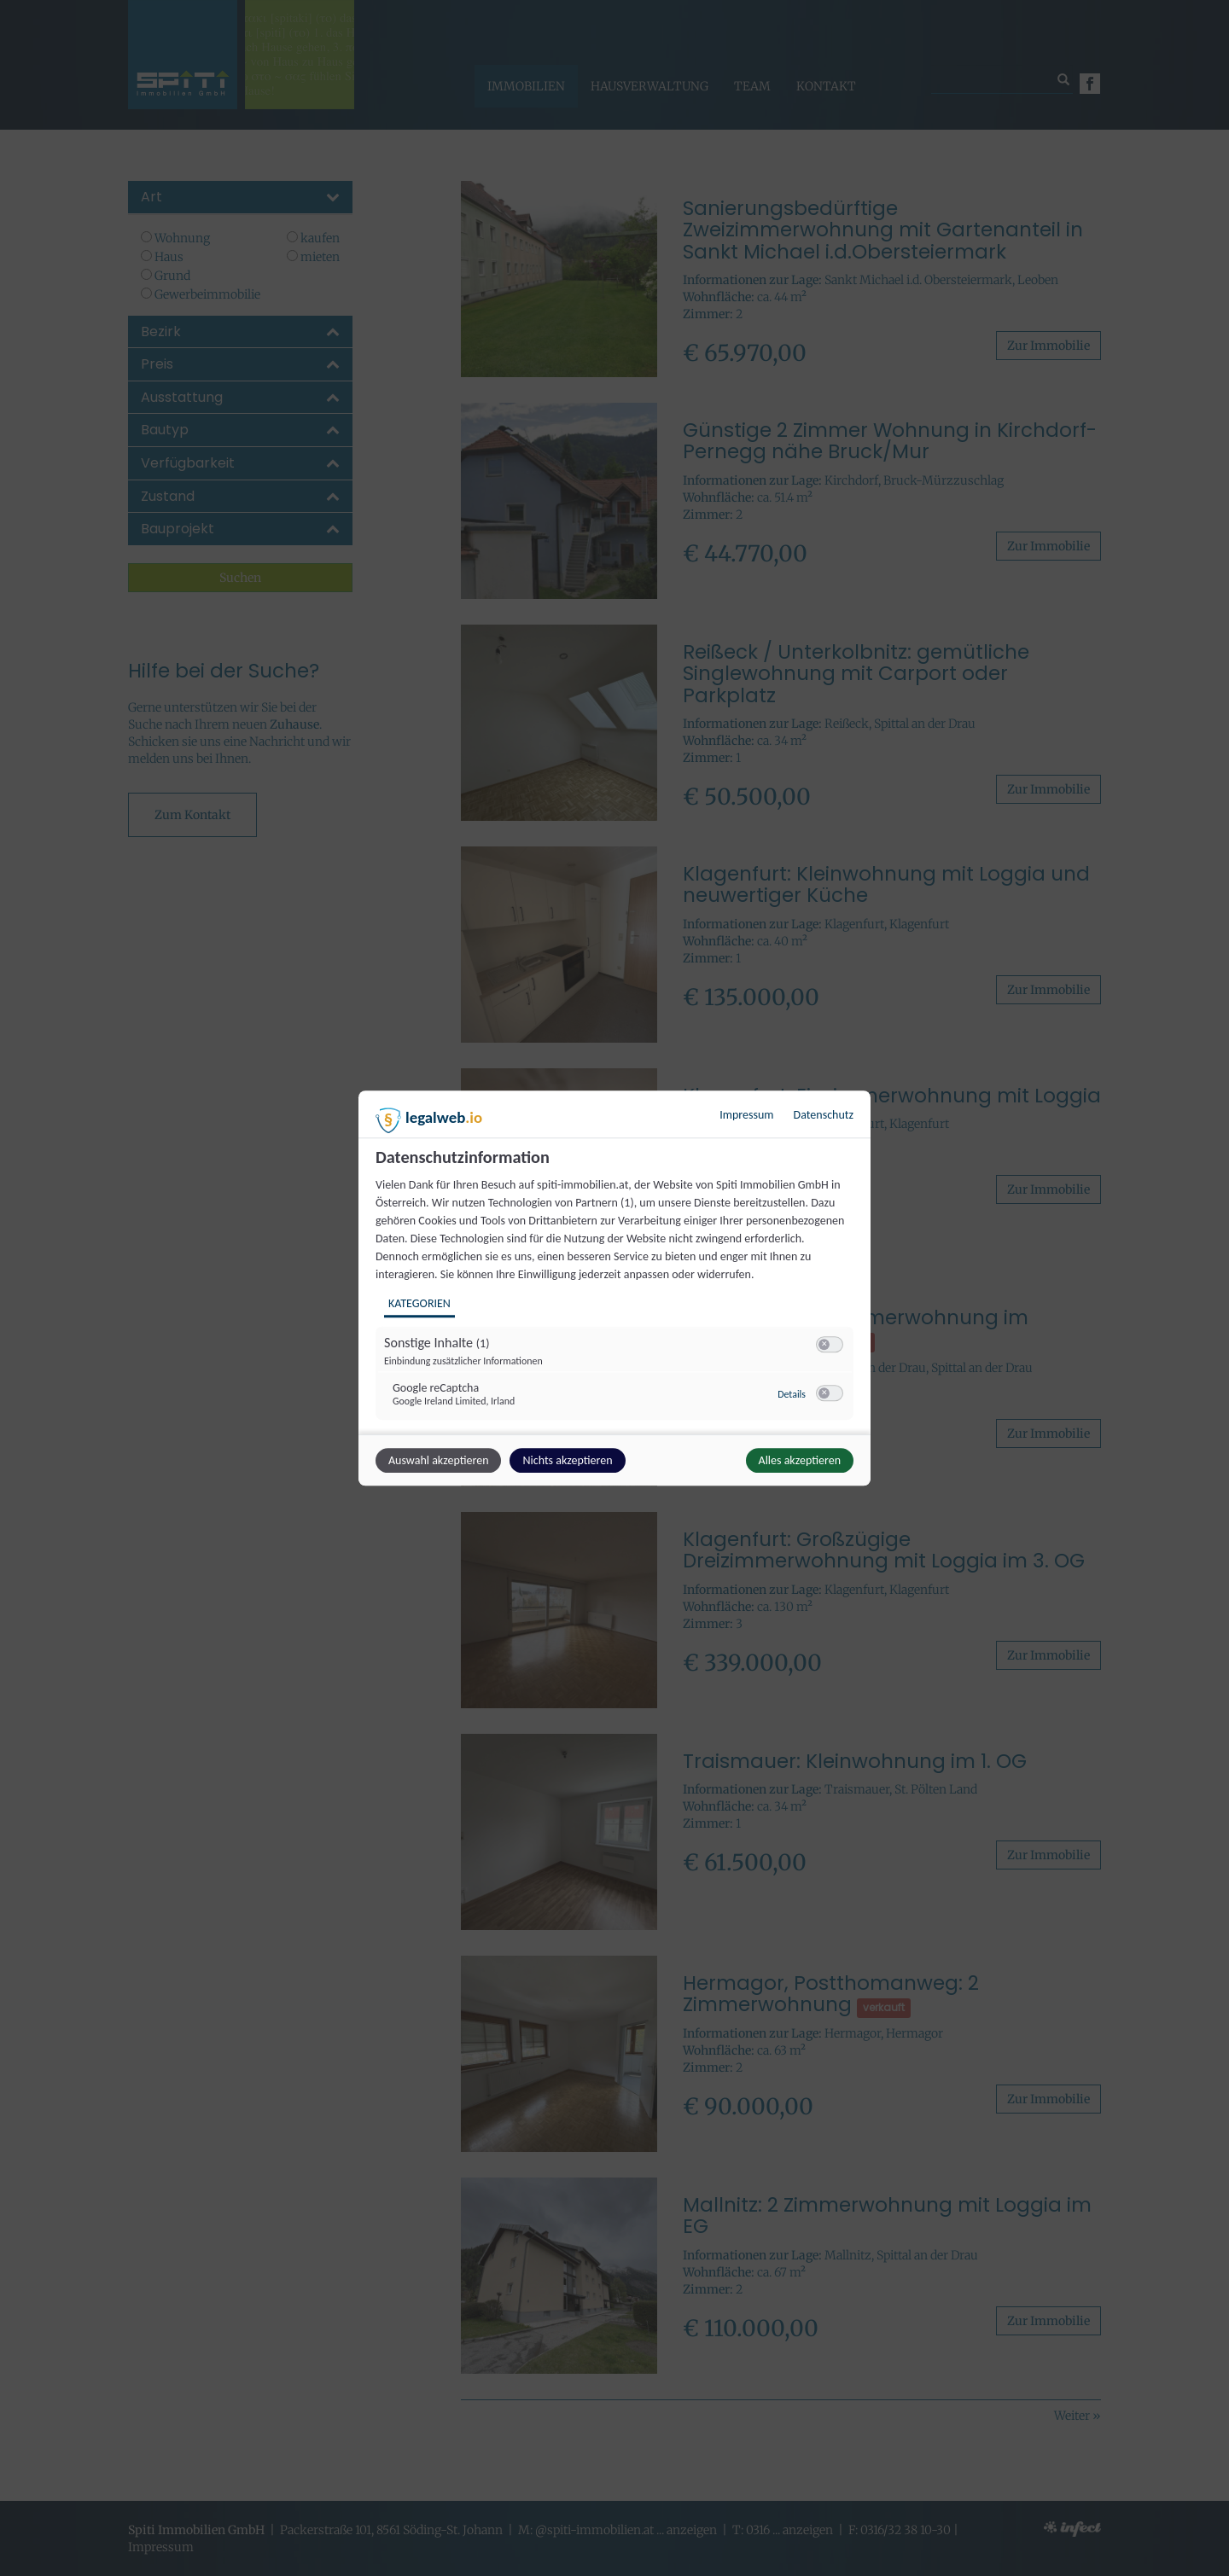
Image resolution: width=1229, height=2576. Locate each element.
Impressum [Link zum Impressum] (746, 1115)
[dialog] (614, 1288)
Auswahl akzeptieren (438, 1460)
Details (792, 1394)
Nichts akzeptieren (567, 1460)
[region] (617, 1290)
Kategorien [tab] (419, 1303)
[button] (824, 1344)
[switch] (829, 1345)
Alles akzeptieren (800, 1460)
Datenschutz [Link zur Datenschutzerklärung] (823, 1115)
